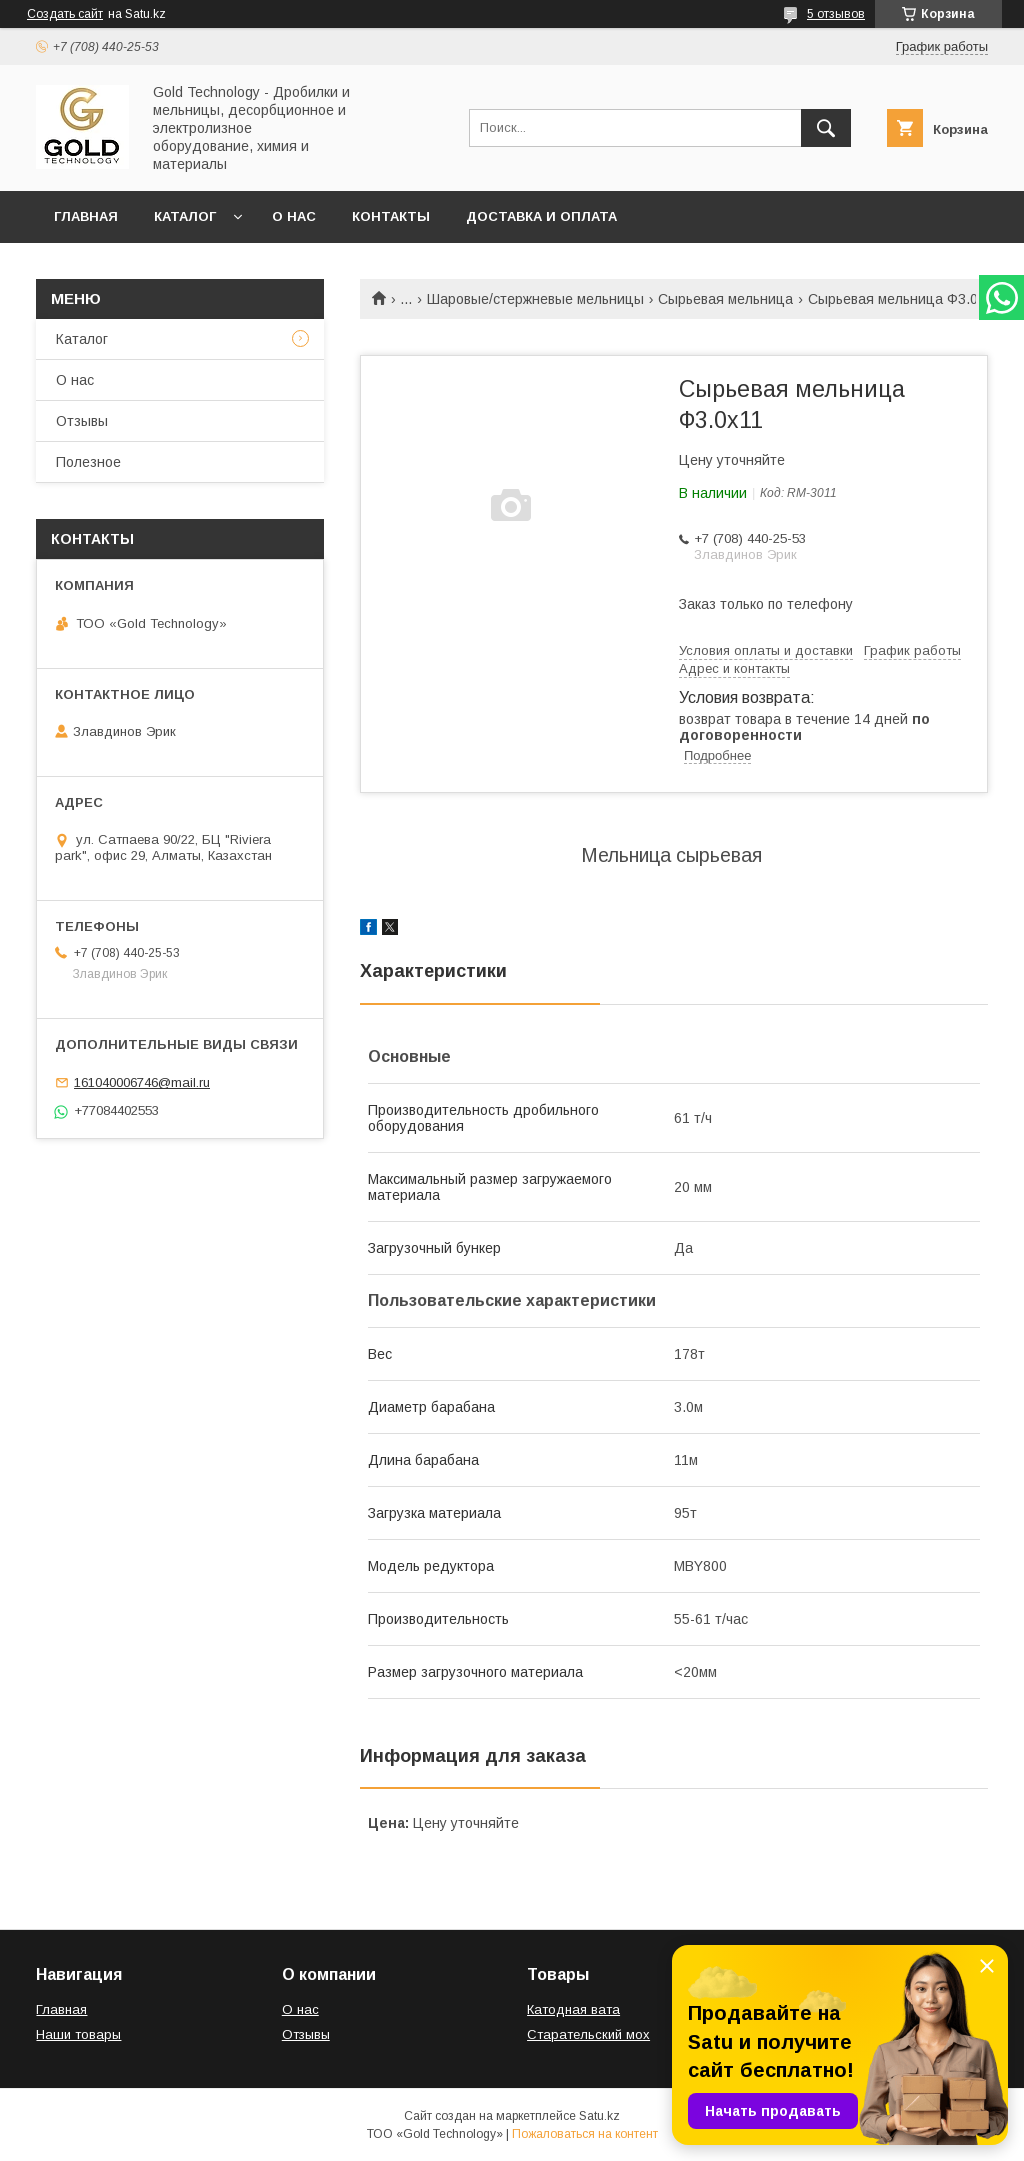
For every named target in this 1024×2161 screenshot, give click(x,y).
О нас (294, 216)
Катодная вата (573, 2009)
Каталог (185, 216)
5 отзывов (836, 14)
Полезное (88, 462)
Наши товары (78, 2034)
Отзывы (82, 421)
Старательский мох (588, 2034)
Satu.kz (599, 2116)
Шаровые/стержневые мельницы (535, 299)
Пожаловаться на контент (585, 2134)
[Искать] (826, 128)
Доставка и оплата (541, 216)
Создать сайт (65, 14)
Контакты (391, 216)
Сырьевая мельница (725, 299)
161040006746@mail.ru (142, 1082)
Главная (86, 216)
